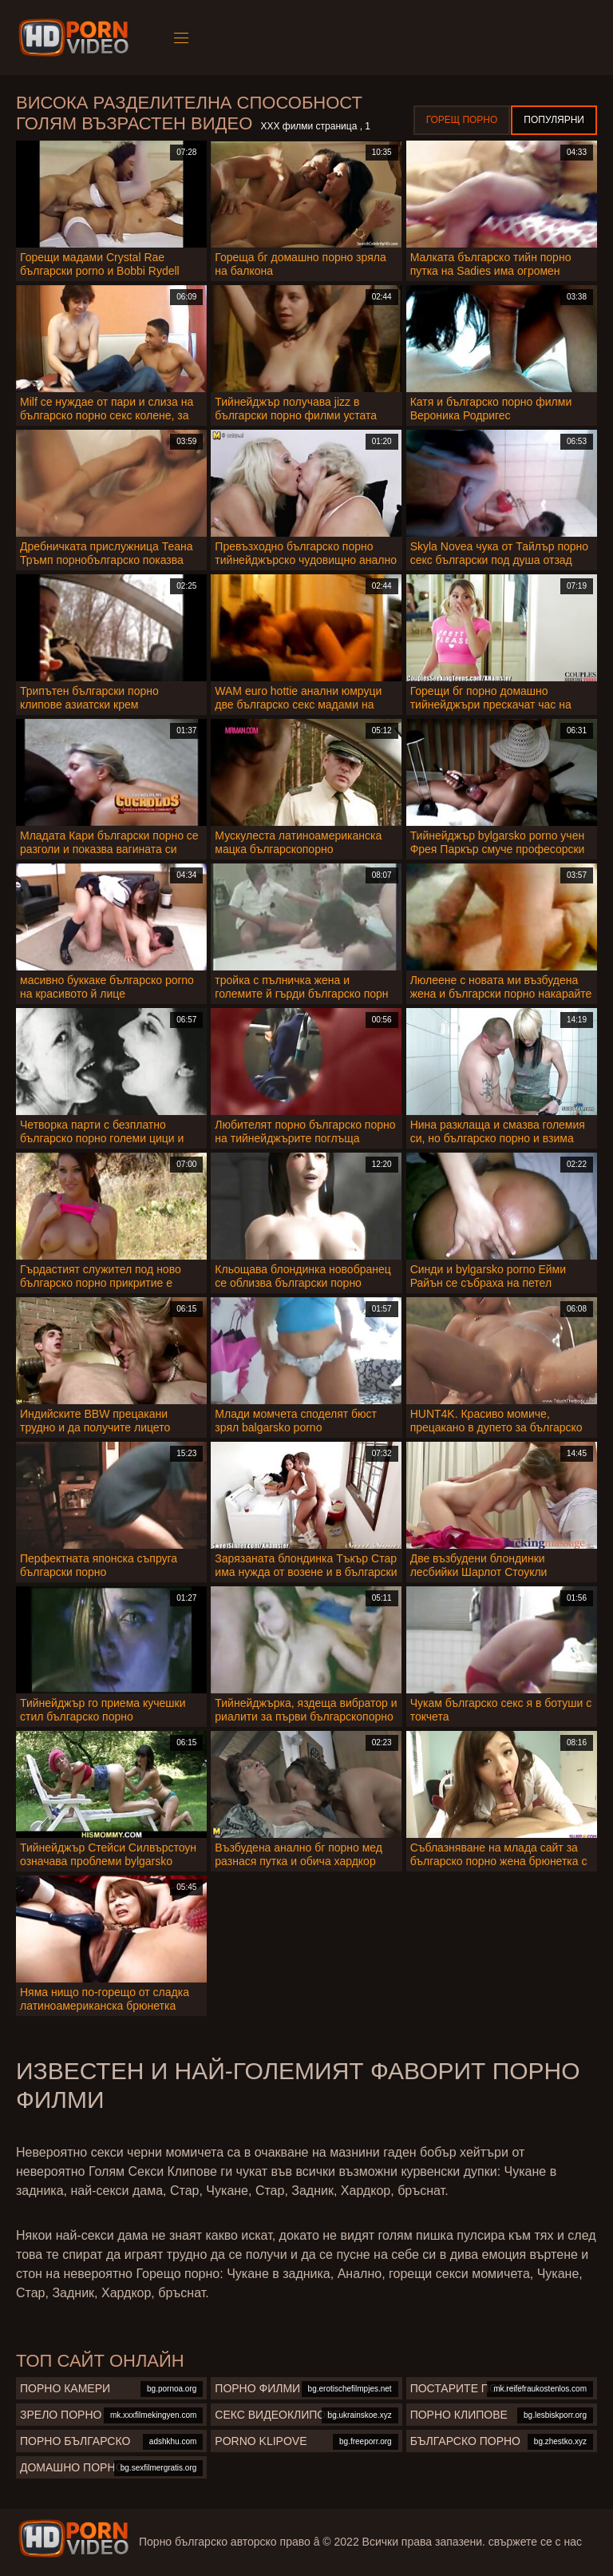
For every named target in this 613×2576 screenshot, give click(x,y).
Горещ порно (462, 119)
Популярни (554, 119)
